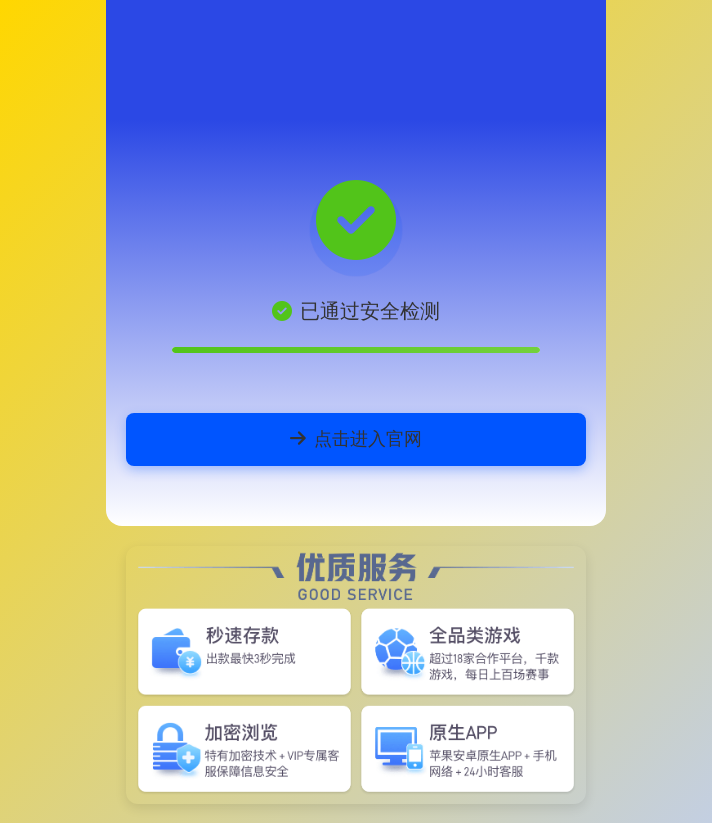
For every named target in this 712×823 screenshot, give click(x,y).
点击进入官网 (356, 438)
